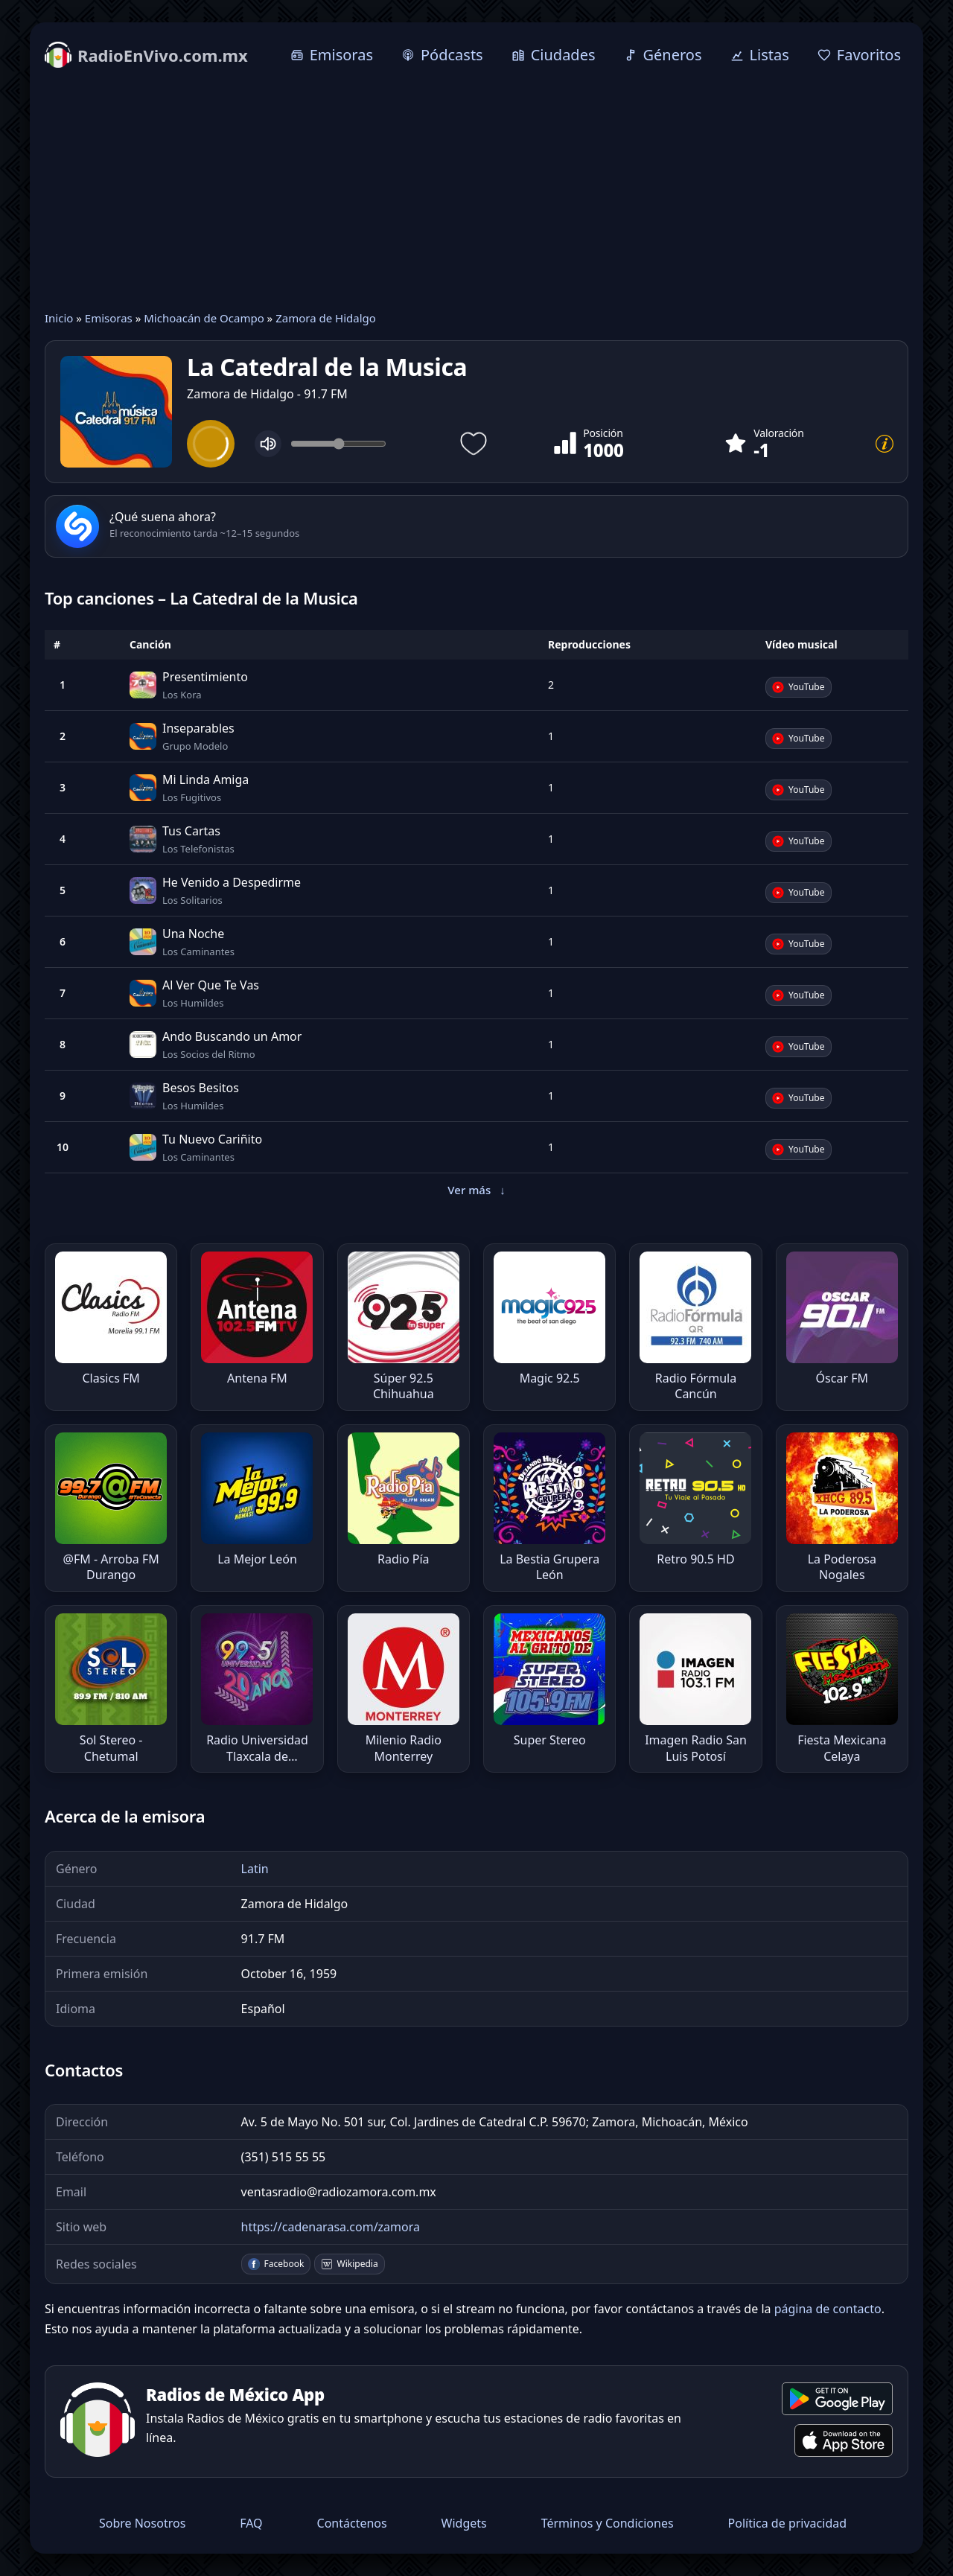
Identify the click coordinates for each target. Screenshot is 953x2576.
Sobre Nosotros (142, 2523)
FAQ (251, 2523)
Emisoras (109, 317)
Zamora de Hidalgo (325, 317)
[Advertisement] (476, 191)
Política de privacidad (787, 2523)
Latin (255, 1869)
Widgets (464, 2523)
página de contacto (828, 2309)
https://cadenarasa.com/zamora (330, 2227)
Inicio (59, 317)
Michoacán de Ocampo (204, 317)
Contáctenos (352, 2523)
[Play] (211, 444)
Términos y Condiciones (607, 2523)
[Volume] (338, 444)
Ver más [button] (476, 1189)
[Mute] (268, 443)
